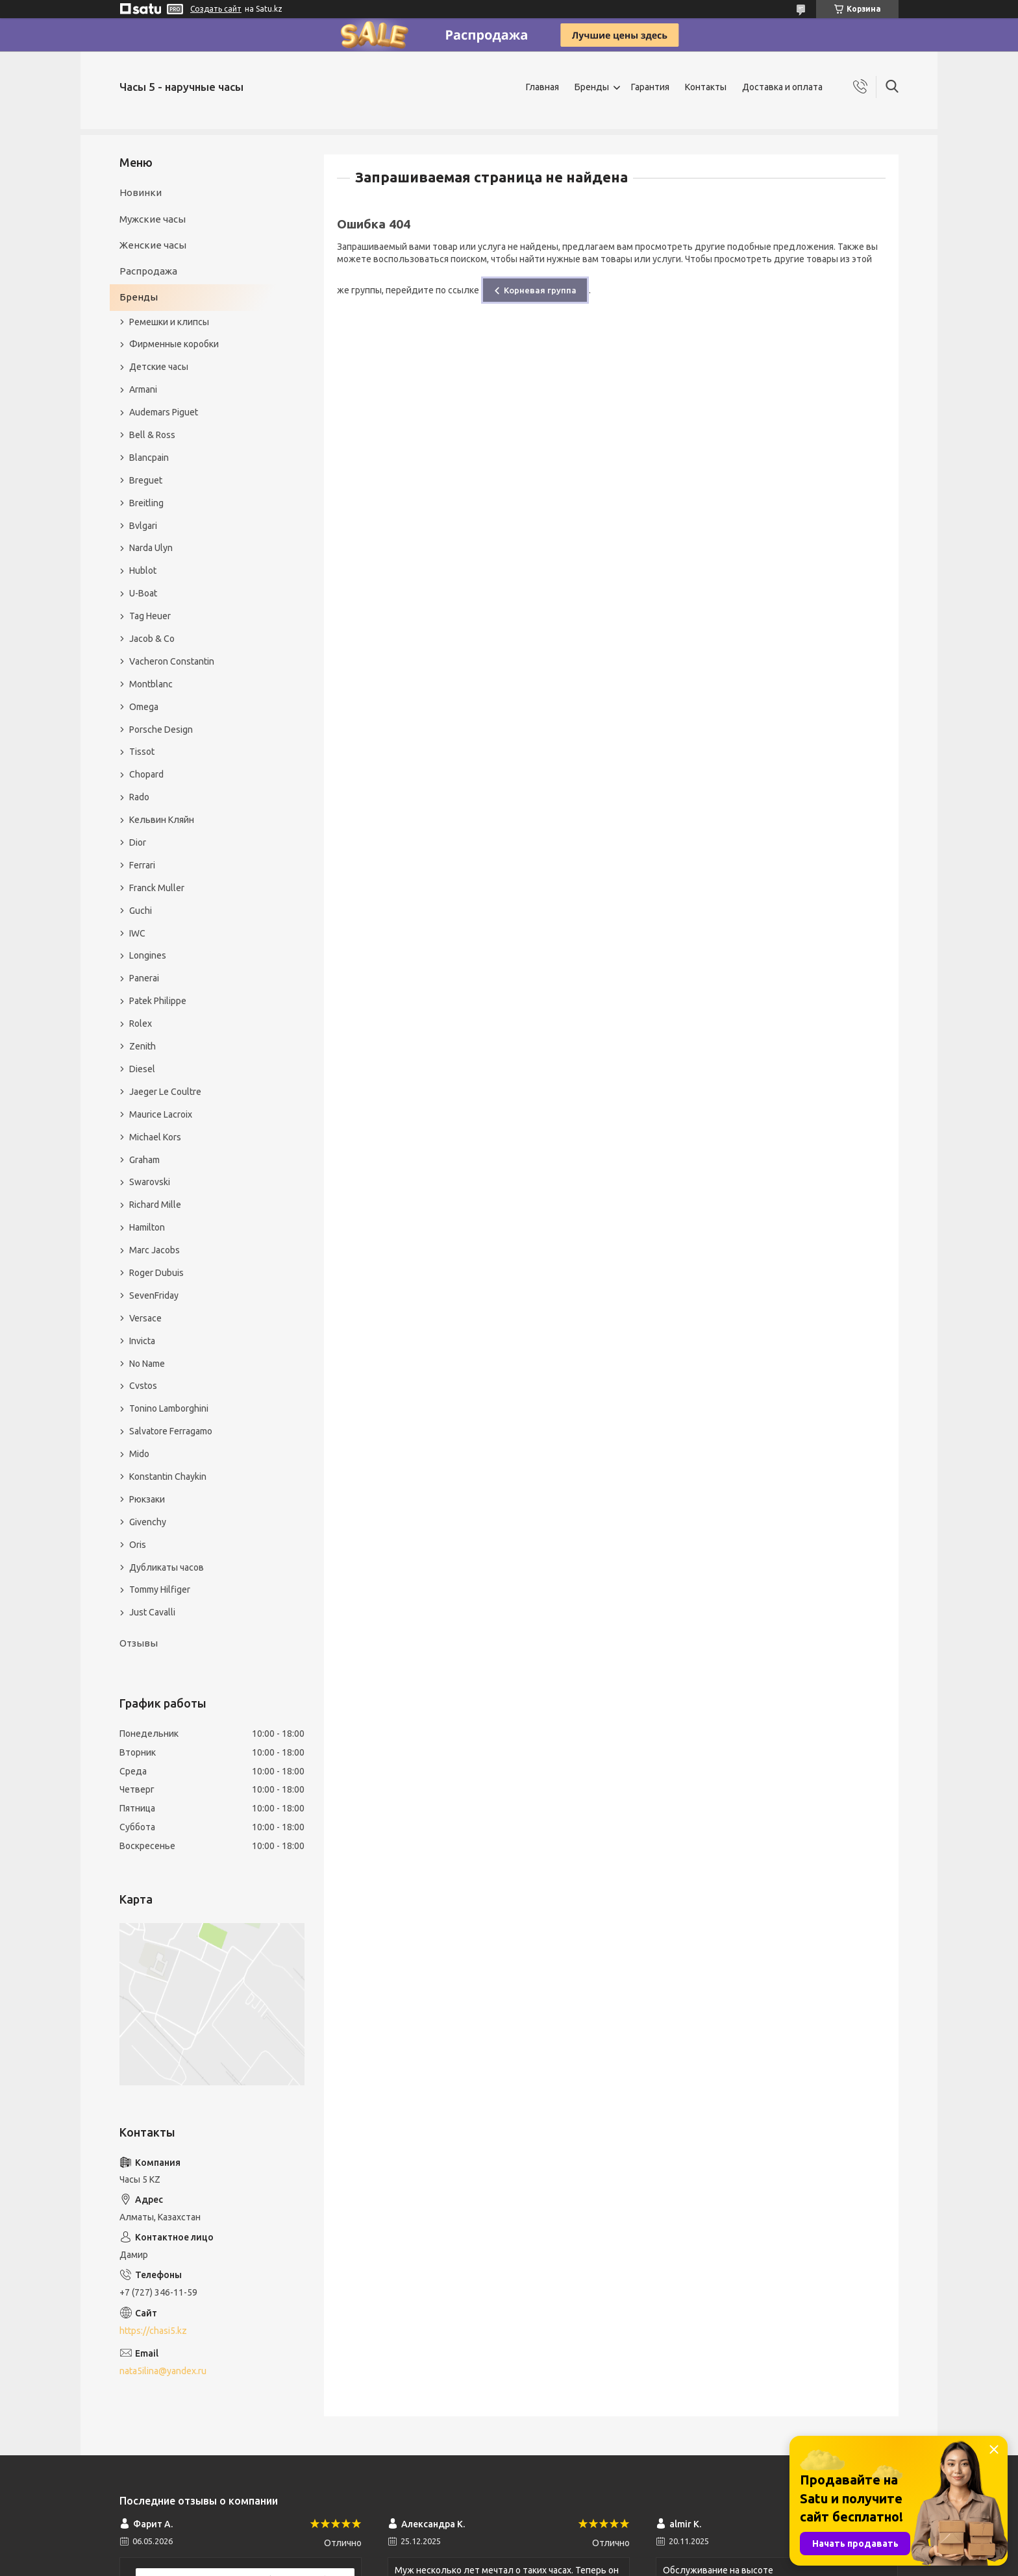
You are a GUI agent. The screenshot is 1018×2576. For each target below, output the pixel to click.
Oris (137, 1544)
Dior (137, 842)
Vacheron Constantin (171, 661)
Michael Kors (155, 1137)
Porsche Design (161, 729)
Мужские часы (152, 219)
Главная (542, 87)
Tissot (142, 751)
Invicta (142, 1341)
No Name (147, 1363)
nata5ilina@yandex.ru (162, 2371)
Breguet (145, 480)
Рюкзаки (147, 1499)
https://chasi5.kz (153, 2330)
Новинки (140, 192)
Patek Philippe (157, 1001)
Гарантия (650, 87)
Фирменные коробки (174, 344)
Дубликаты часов (166, 1567)
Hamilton (147, 1227)
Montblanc (151, 684)
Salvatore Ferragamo (170, 1431)
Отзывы (138, 1643)
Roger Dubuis (156, 1273)
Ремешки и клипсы (169, 322)
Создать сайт (216, 9)
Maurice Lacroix (160, 1114)
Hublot (142, 570)
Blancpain (149, 457)
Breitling (146, 503)
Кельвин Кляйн (161, 820)
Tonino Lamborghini (168, 1408)
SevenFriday (154, 1295)
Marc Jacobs (154, 1250)
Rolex (140, 1023)
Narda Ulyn (151, 548)
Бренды (592, 87)
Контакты (705, 87)
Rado (139, 797)
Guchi (140, 910)
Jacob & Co (152, 638)
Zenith (142, 1046)
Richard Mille (155, 1204)
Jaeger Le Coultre (165, 1091)
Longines (147, 955)
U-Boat (143, 593)
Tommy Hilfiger (159, 1589)
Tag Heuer (150, 616)
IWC (137, 933)
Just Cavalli (152, 1612)
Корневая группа (540, 290)
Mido (139, 1454)
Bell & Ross (152, 435)
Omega (143, 707)
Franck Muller (156, 888)
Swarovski (149, 1182)
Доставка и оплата (782, 87)
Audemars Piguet (163, 412)
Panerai (144, 978)
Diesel (142, 1069)
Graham (144, 1160)
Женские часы (152, 245)
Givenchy (147, 1522)
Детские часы (158, 367)
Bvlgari (143, 526)
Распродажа (148, 270)
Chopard (146, 774)
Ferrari (142, 865)
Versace (145, 1318)
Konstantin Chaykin (167, 1476)
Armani (143, 389)
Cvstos (143, 1385)
